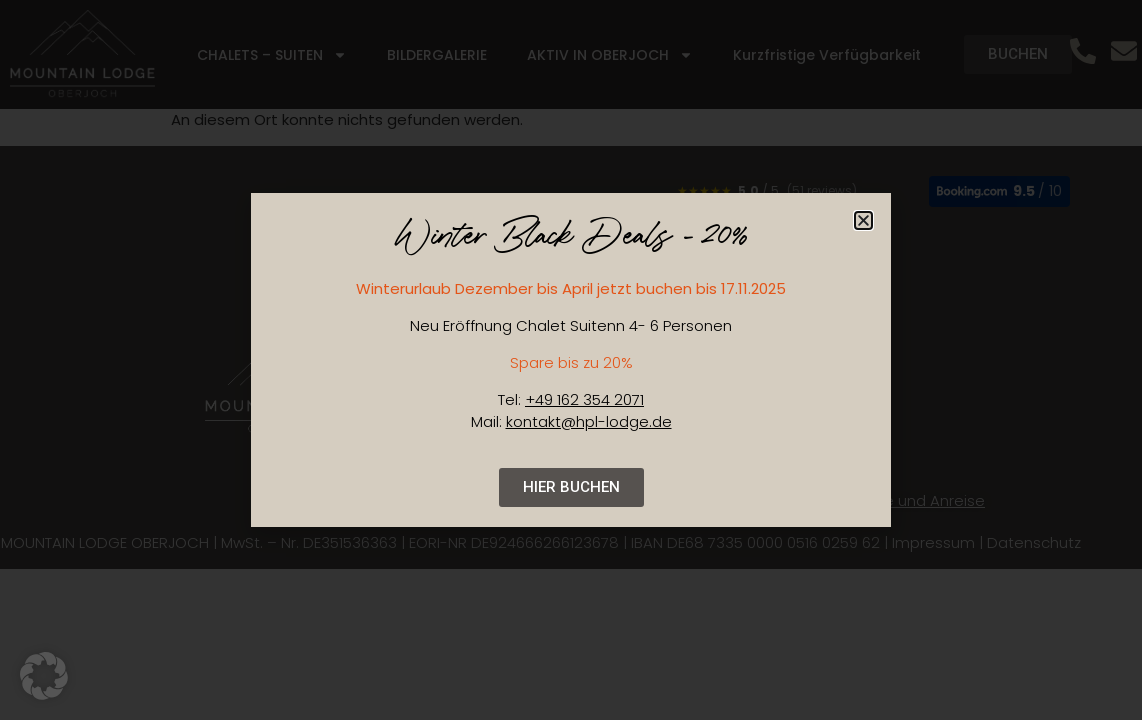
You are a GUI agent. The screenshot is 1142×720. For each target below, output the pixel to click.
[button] (863, 220)
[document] (571, 360)
